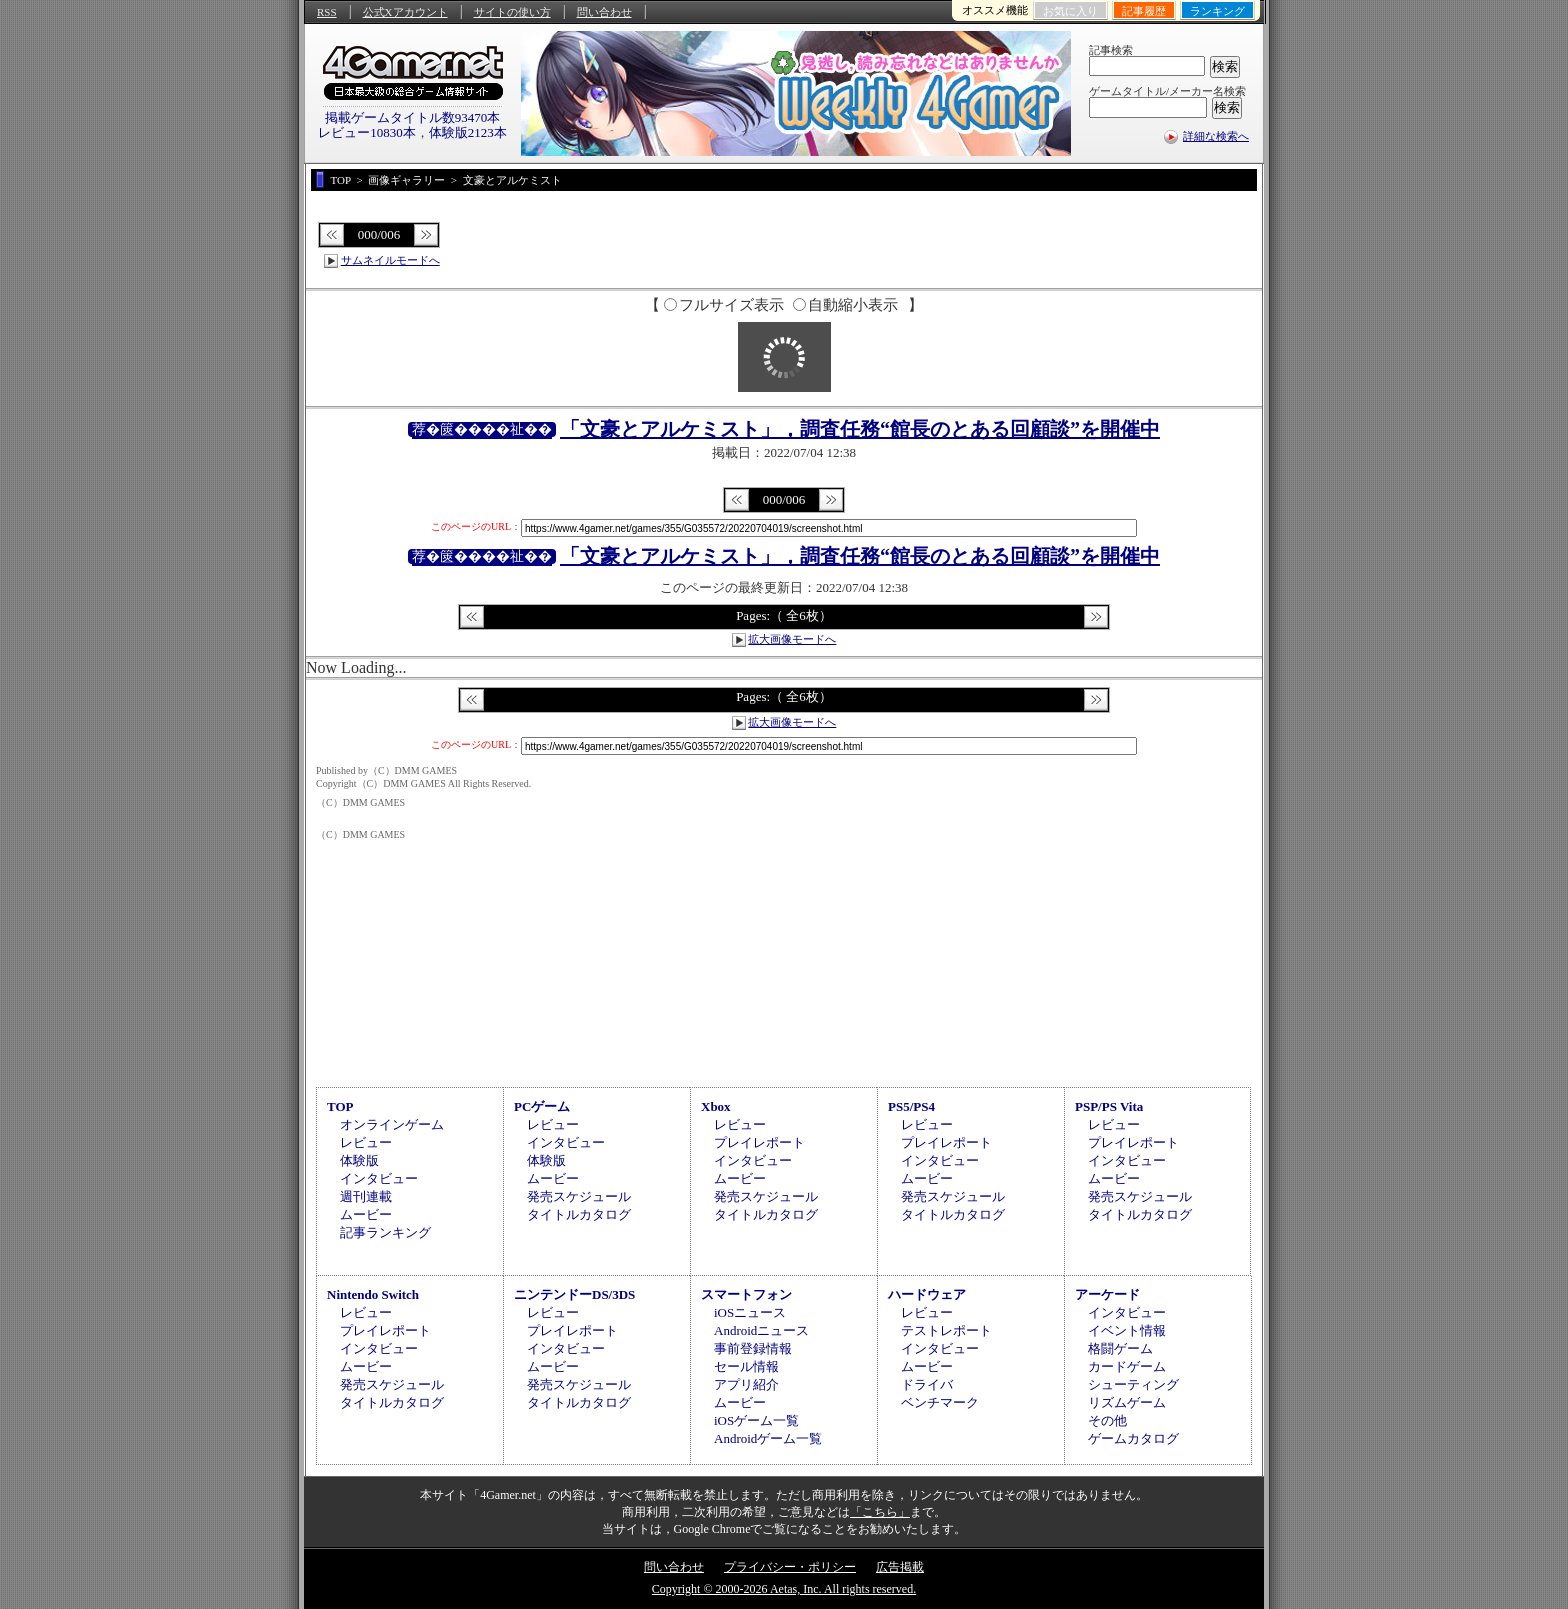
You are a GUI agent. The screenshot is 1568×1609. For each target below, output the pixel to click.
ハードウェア (927, 1294)
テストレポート (946, 1330)
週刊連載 (366, 1196)
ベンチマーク (940, 1402)
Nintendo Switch (373, 1294)
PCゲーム (542, 1106)
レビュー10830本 (367, 132)
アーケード (1107, 1294)
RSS (327, 12)
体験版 (359, 1160)
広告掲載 (900, 1567)
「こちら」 (880, 1512)
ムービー (366, 1214)
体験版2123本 (468, 132)
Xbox (716, 1106)
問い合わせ (604, 12)
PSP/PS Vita (1109, 1106)
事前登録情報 (753, 1348)
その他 (1107, 1420)
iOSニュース (750, 1312)
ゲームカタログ (1133, 1438)
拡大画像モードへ (792, 639)
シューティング (1133, 1384)
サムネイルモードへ (390, 260)
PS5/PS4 (911, 1106)
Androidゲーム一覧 (768, 1438)
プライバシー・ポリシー (790, 1567)
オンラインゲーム (392, 1124)
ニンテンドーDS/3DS (574, 1294)
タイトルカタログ (579, 1214)
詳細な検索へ (1216, 136)
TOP (340, 1106)
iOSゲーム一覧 (756, 1420)
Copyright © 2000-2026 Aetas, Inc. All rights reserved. (784, 1589)
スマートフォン (746, 1294)
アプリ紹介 (746, 1384)
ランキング (1217, 11)
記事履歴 (1144, 11)
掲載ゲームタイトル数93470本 (413, 117)
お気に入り (1070, 11)
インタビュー (379, 1178)
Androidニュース (761, 1330)
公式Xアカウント (405, 12)
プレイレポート (759, 1142)
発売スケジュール (579, 1196)
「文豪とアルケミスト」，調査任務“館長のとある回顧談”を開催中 (860, 429)
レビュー (366, 1142)
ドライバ (927, 1384)
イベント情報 (1127, 1330)
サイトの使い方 (512, 12)
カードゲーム (1127, 1366)
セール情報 (746, 1366)
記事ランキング (385, 1232)
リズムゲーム (1127, 1402)
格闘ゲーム (1120, 1348)
